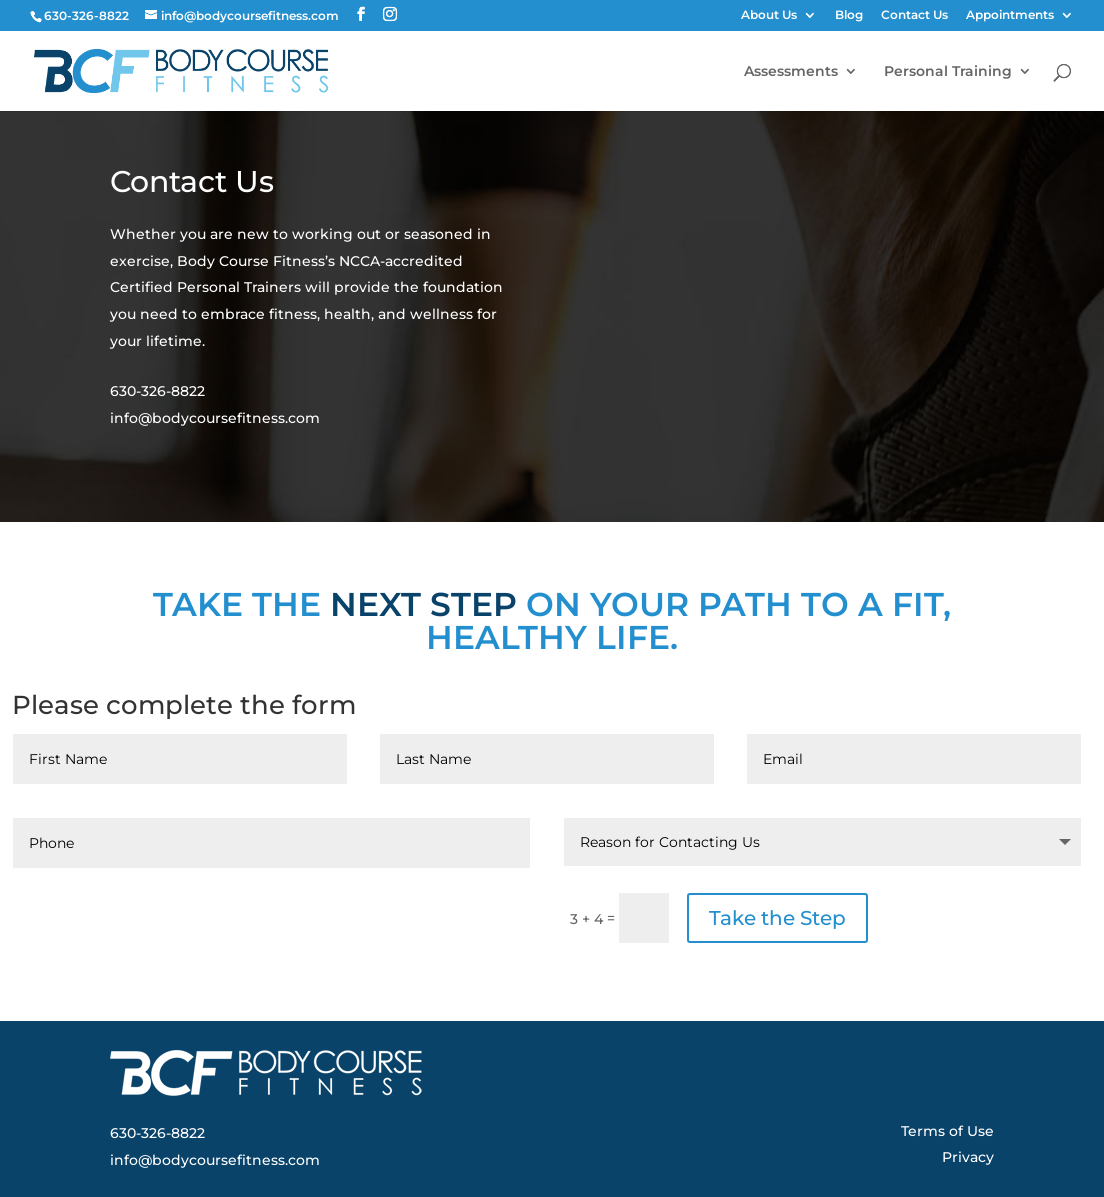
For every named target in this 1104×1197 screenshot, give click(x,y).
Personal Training (948, 72)
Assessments (791, 72)
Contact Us (914, 15)
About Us (769, 15)
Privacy (968, 1157)
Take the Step (777, 918)
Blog (849, 15)
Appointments (1010, 15)
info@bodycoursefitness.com (215, 418)
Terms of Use (947, 1131)
